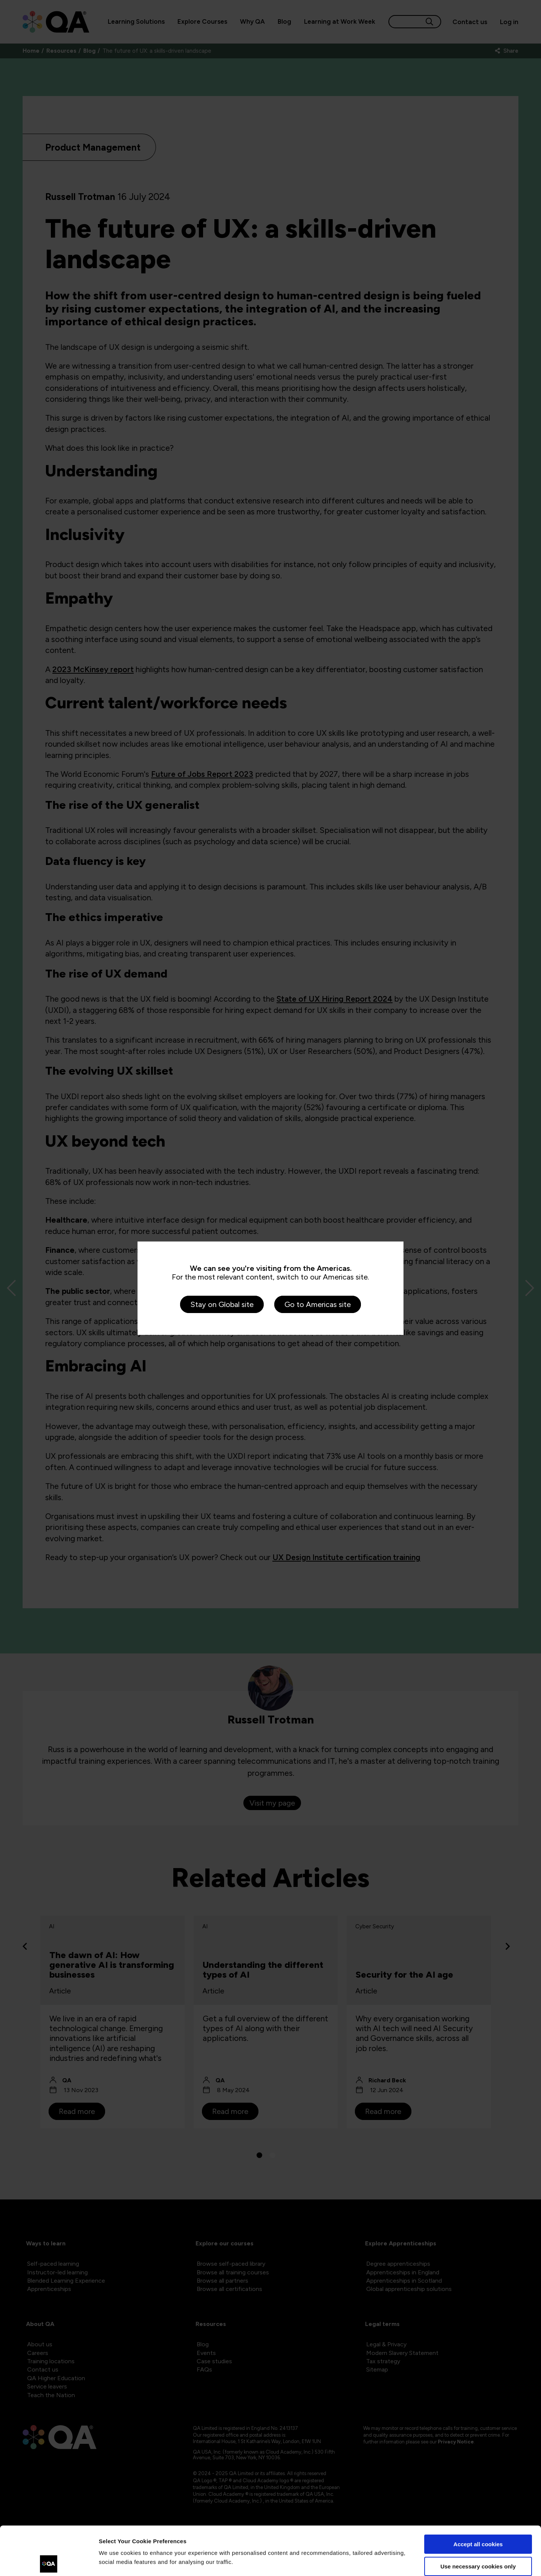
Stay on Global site (222, 1304)
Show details (116, 2561)
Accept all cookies (478, 2495)
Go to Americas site (317, 1304)
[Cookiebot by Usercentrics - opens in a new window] (49, 2561)
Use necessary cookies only (478, 2517)
